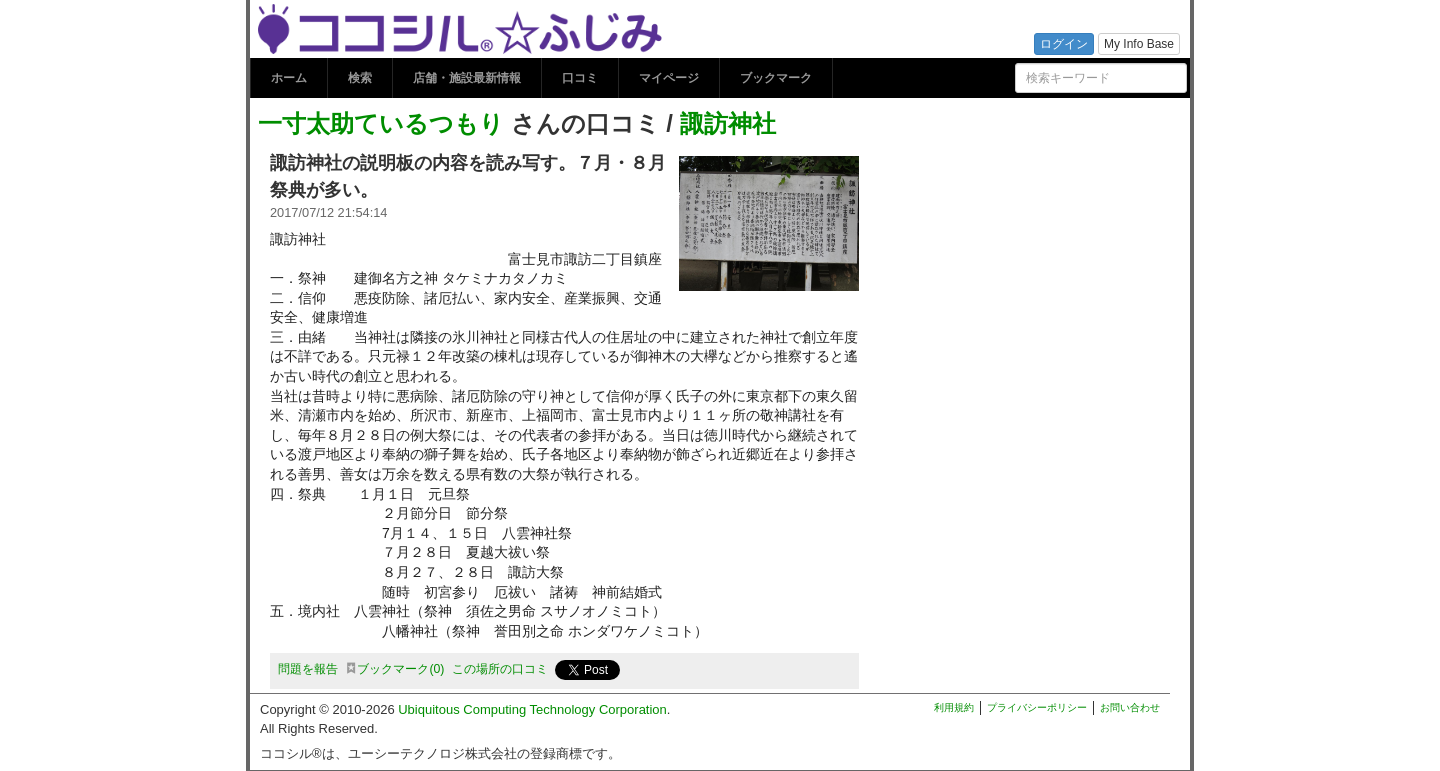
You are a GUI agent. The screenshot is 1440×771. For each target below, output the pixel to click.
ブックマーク (776, 78)
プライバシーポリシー (1037, 707)
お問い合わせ (1130, 707)
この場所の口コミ (500, 669)
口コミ (580, 78)
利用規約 (954, 707)
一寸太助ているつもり (381, 123)
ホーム (289, 78)
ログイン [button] (1064, 44)
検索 (360, 78)
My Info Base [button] (1139, 44)
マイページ (669, 78)
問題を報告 (308, 669)
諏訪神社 (728, 123)
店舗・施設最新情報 (467, 78)
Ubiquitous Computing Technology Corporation (532, 709)
